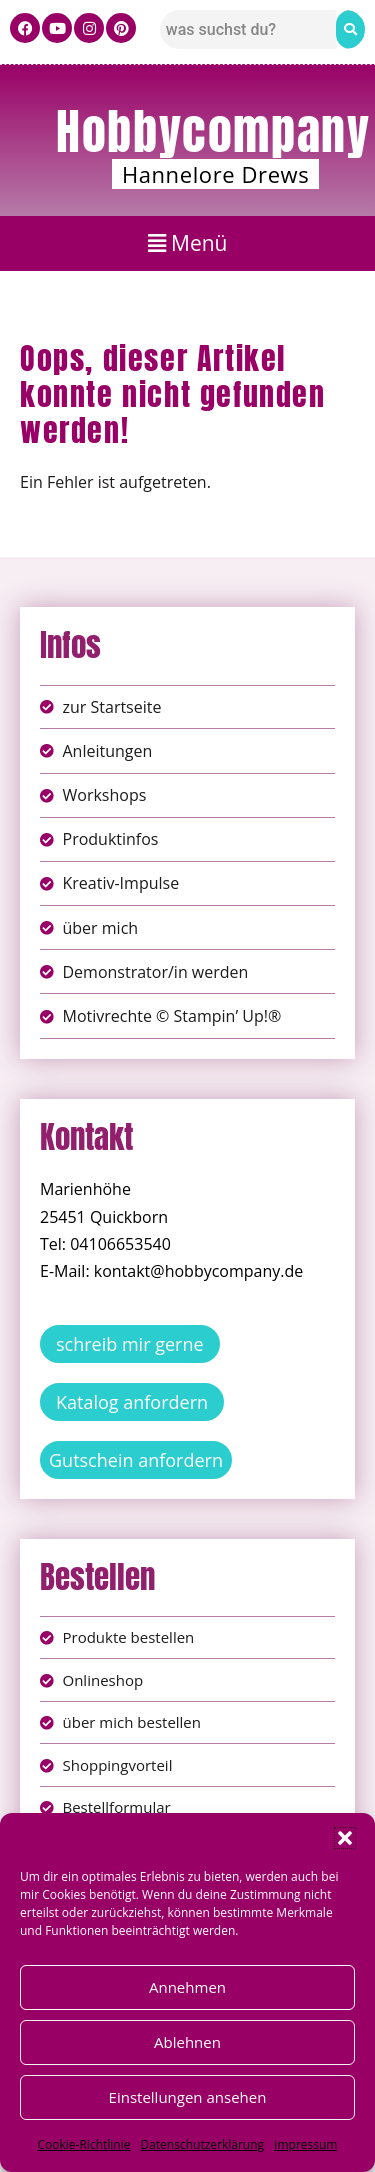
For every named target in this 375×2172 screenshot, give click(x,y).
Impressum (305, 2144)
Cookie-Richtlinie (84, 2144)
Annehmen (187, 1987)
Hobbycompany (213, 132)
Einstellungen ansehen (188, 2097)
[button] (345, 1838)
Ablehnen (187, 2042)
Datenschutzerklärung (202, 2144)
